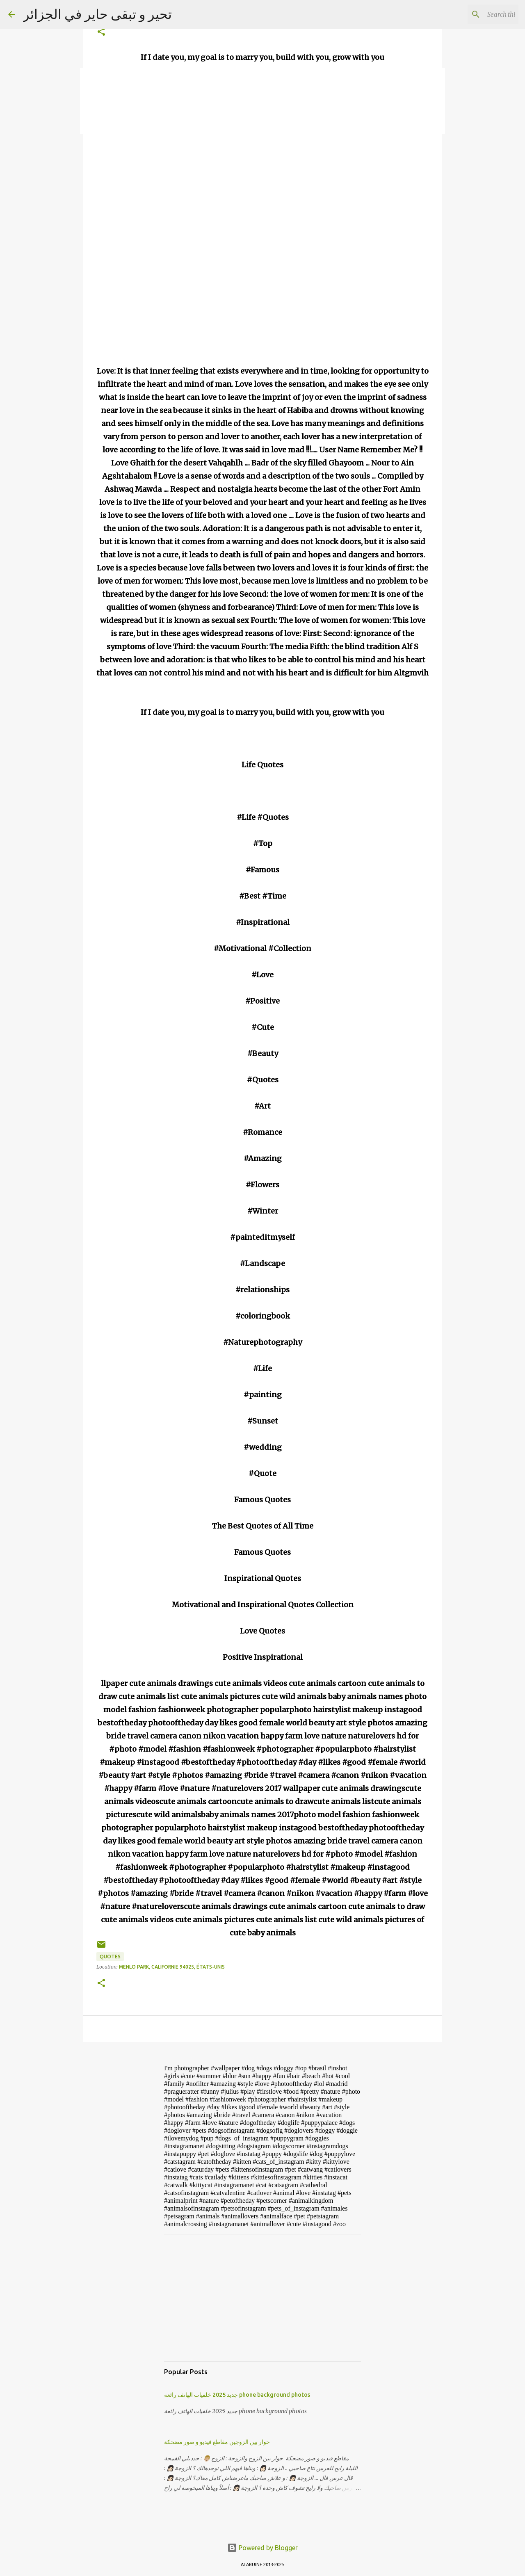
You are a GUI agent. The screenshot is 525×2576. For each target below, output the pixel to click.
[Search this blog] (475, 14)
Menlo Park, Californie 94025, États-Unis (172, 1966)
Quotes (110, 1956)
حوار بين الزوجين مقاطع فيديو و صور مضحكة (217, 2442)
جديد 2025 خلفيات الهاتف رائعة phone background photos (237, 2394)
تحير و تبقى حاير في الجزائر (97, 14)
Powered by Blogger (262, 2547)
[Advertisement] (262, 2298)
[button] (101, 32)
